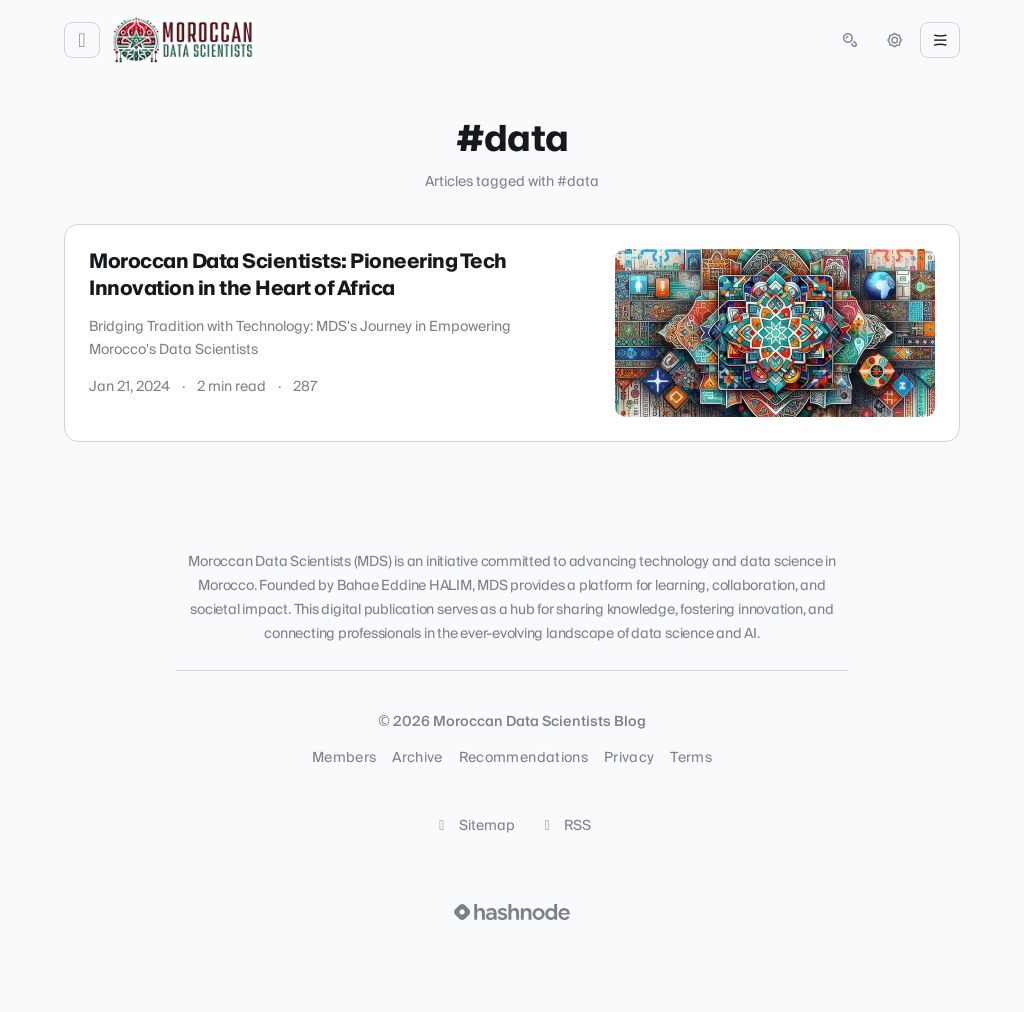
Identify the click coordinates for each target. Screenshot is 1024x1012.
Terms (691, 758)
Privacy (629, 758)
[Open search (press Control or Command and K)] (850, 40)
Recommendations (523, 758)
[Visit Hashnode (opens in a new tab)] (512, 912)
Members (344, 758)
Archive (417, 758)
